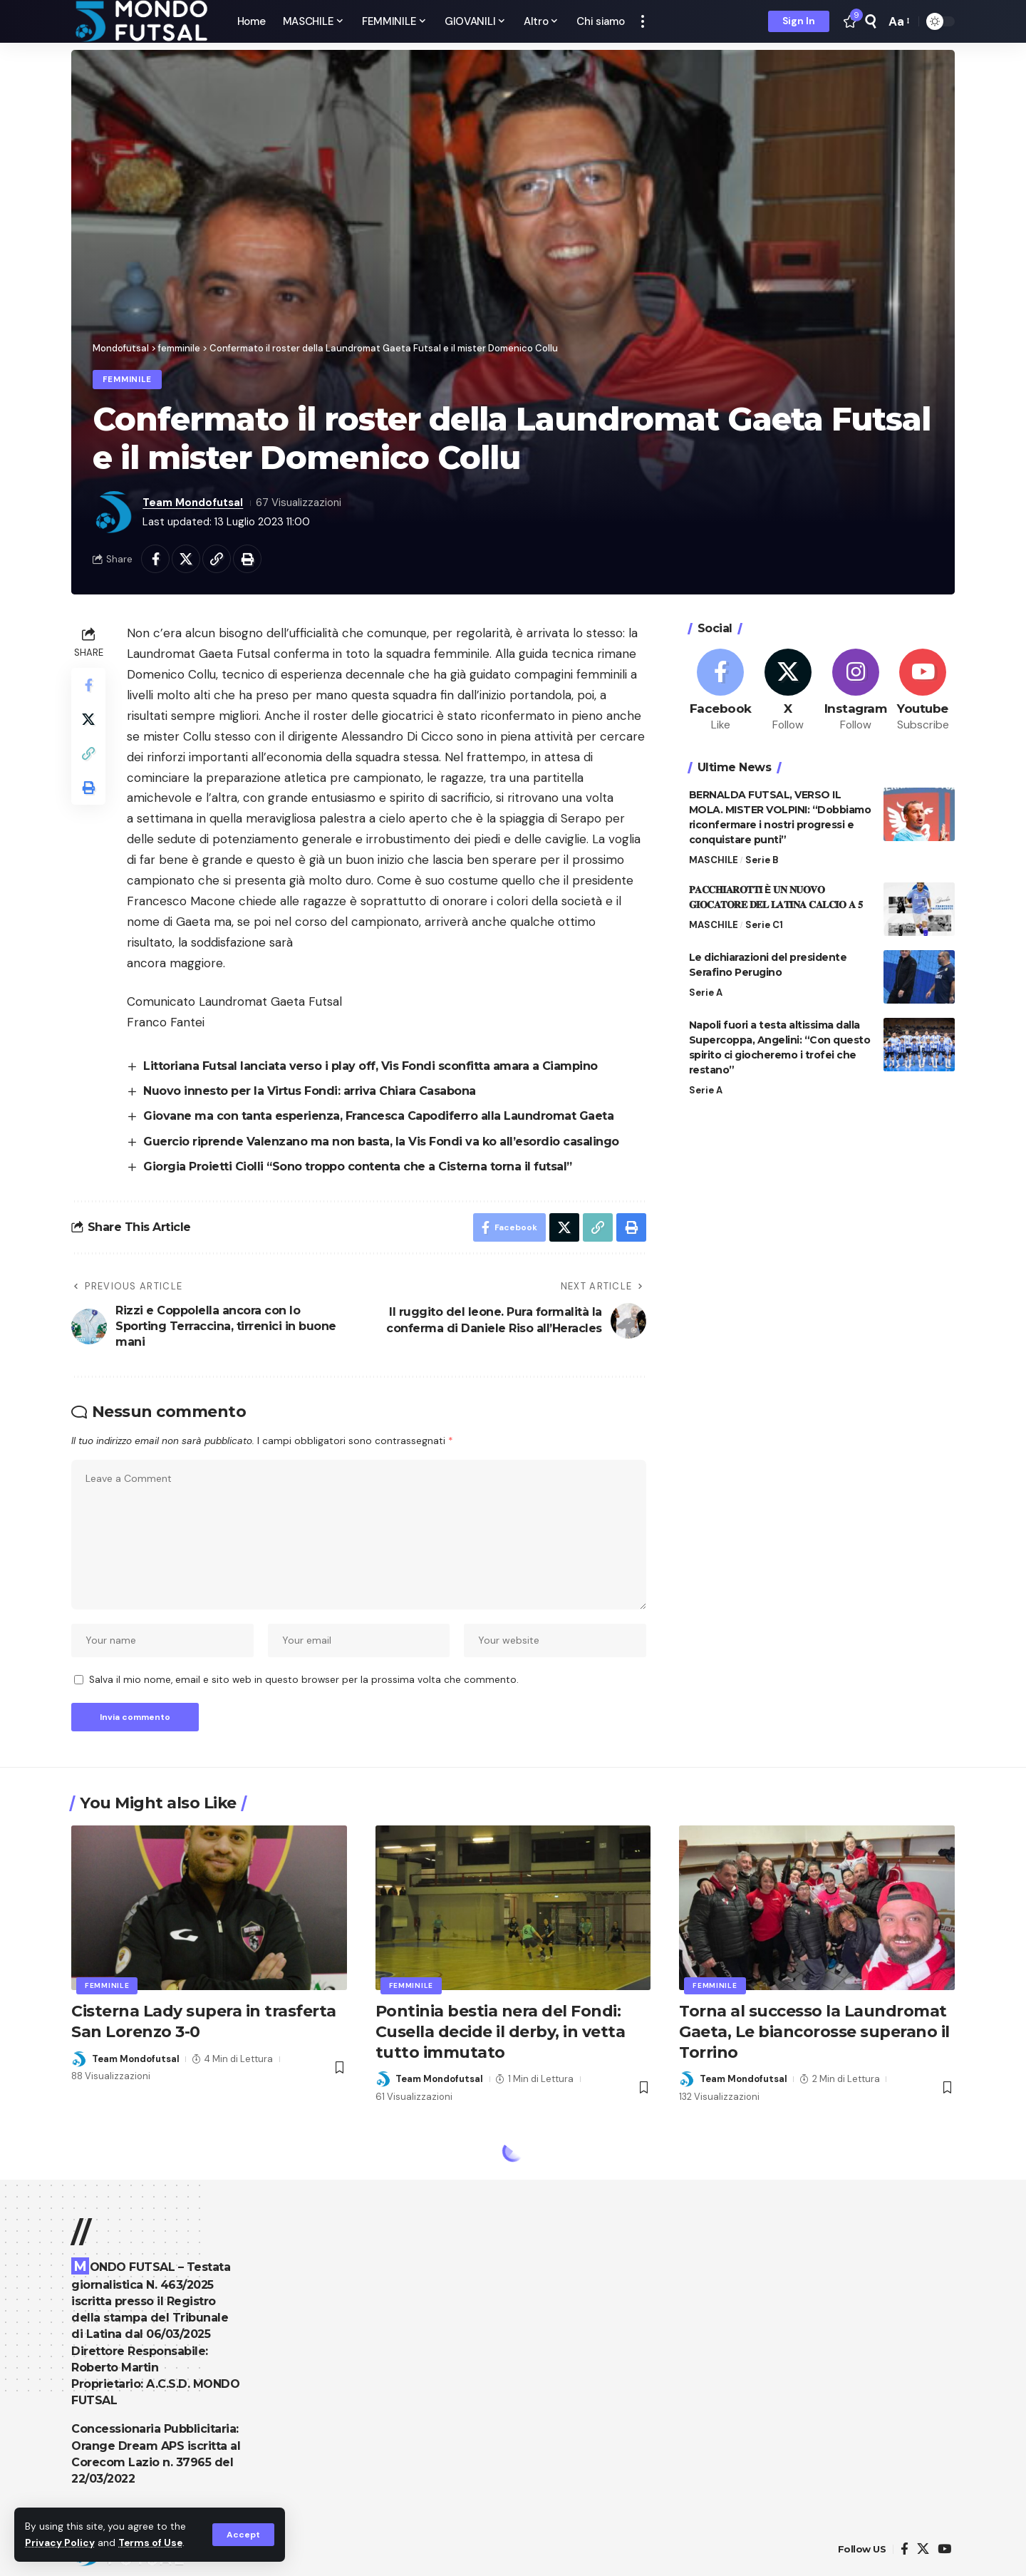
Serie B (762, 860)
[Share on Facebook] (155, 559)
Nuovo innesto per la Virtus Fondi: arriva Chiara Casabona (309, 1091)
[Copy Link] (216, 559)
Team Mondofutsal (192, 502)
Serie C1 (764, 925)
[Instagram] (856, 691)
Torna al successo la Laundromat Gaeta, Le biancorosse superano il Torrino (814, 2031)
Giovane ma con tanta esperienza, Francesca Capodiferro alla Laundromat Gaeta (378, 1116)
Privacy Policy (60, 2543)
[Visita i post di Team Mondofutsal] (114, 512)
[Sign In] (798, 21)
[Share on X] (186, 559)
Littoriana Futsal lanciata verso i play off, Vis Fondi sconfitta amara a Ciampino (370, 1066)
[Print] (247, 559)
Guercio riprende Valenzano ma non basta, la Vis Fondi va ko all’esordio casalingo (381, 1141)
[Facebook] (721, 691)
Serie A (705, 992)
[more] (643, 21)
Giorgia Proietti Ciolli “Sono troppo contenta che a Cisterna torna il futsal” (357, 1166)
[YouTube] (944, 2549)
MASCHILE (713, 860)
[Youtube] (923, 691)
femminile (127, 379)
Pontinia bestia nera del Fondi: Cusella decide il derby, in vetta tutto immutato (500, 2031)
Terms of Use (150, 2543)
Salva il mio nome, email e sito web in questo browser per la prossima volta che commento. (304, 1680)
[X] (788, 691)
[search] (871, 21)
